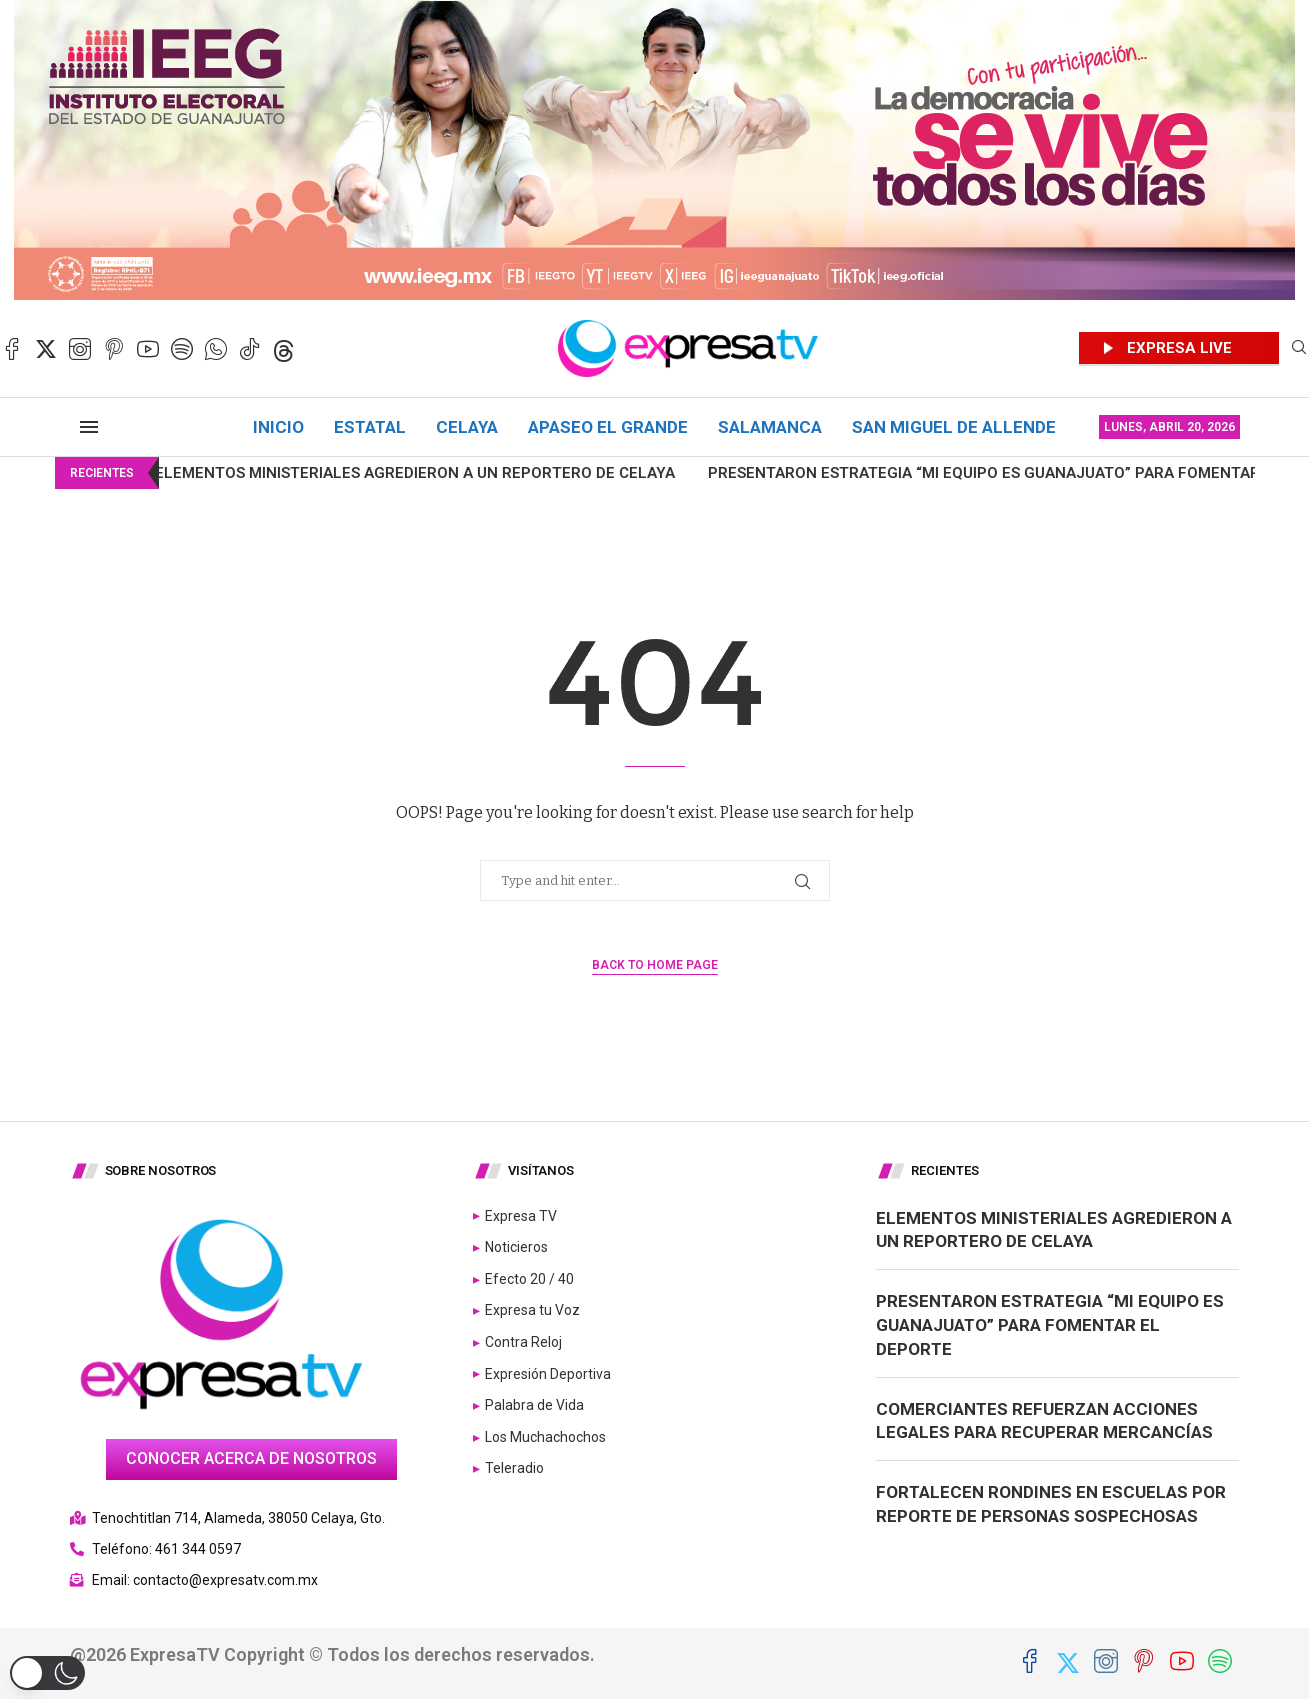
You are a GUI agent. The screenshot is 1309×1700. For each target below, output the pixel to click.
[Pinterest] (114, 349)
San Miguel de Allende (954, 427)
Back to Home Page (655, 965)
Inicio (278, 427)
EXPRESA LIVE (1179, 348)
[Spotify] (182, 349)
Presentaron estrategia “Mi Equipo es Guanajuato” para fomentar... (938, 473)
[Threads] (284, 349)
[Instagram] (80, 349)
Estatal (370, 427)
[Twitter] (46, 349)
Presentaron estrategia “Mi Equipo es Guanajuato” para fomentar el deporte (1050, 1325)
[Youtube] (148, 349)
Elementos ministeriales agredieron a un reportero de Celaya (363, 473)
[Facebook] (12, 349)
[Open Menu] (89, 427)
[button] (47, 1673)
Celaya (467, 427)
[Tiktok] (250, 349)
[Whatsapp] (216, 349)
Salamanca (770, 427)
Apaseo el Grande (608, 427)
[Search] (1299, 348)
